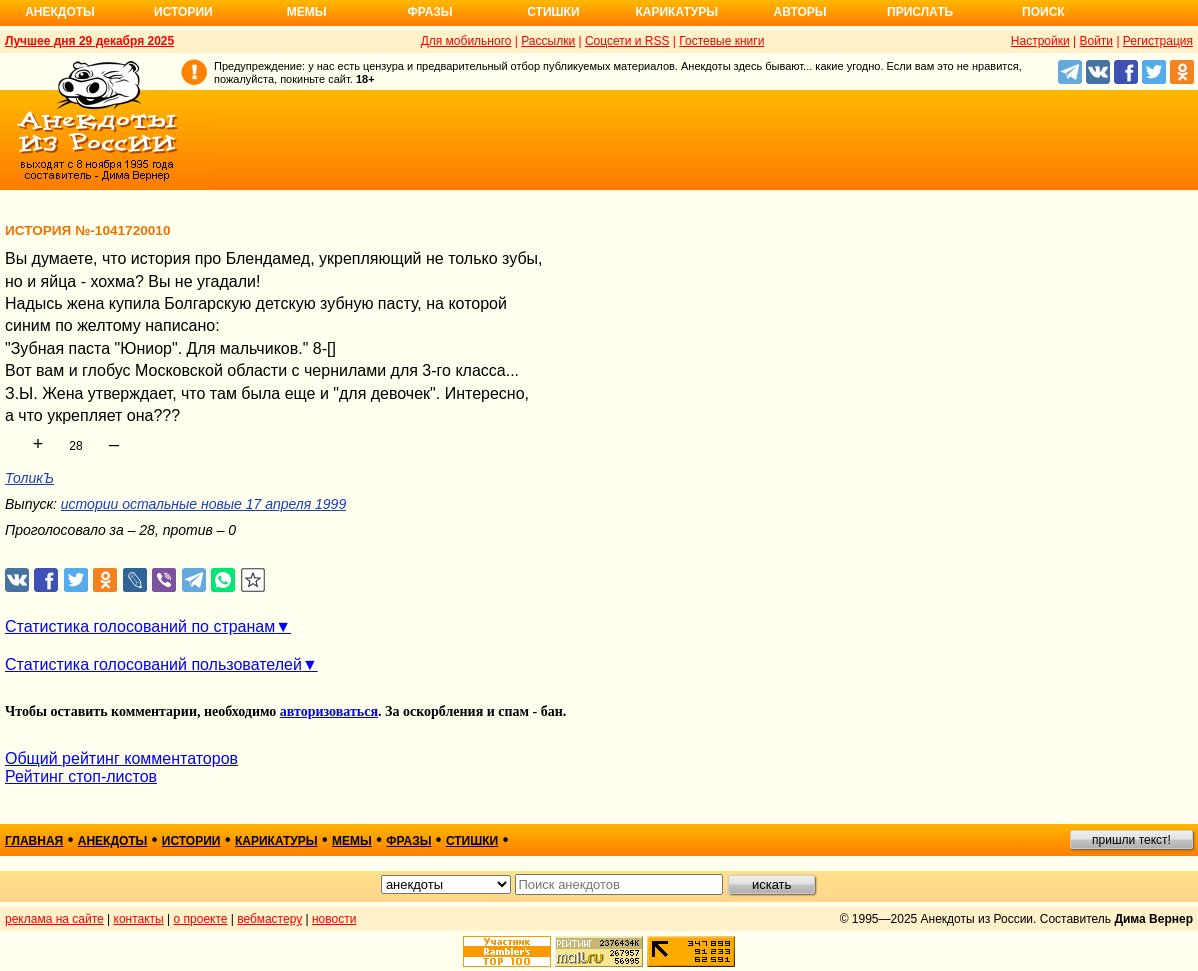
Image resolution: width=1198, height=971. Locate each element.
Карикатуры (676, 12)
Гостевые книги (721, 41)
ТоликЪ (29, 478)
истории (191, 841)
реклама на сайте (54, 919)
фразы (408, 841)
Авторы (800, 12)
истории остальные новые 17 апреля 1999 (203, 504)
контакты (139, 919)
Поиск (1043, 12)
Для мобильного (466, 41)
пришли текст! (1131, 840)
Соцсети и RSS (627, 41)
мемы (352, 841)
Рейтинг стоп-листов (81, 776)
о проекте (201, 919)
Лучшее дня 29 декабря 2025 (89, 41)
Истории (183, 12)
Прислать (920, 12)
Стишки (553, 12)
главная (34, 841)
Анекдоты (60, 12)
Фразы (429, 12)
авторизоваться (329, 711)
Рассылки (548, 41)
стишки (472, 841)
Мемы (307, 12)
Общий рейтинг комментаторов (121, 758)
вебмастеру (269, 919)
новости (334, 919)
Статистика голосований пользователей (153, 664)
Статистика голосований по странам (140, 626)
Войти (1096, 41)
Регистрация (1158, 41)
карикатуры (276, 841)
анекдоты (113, 841)
